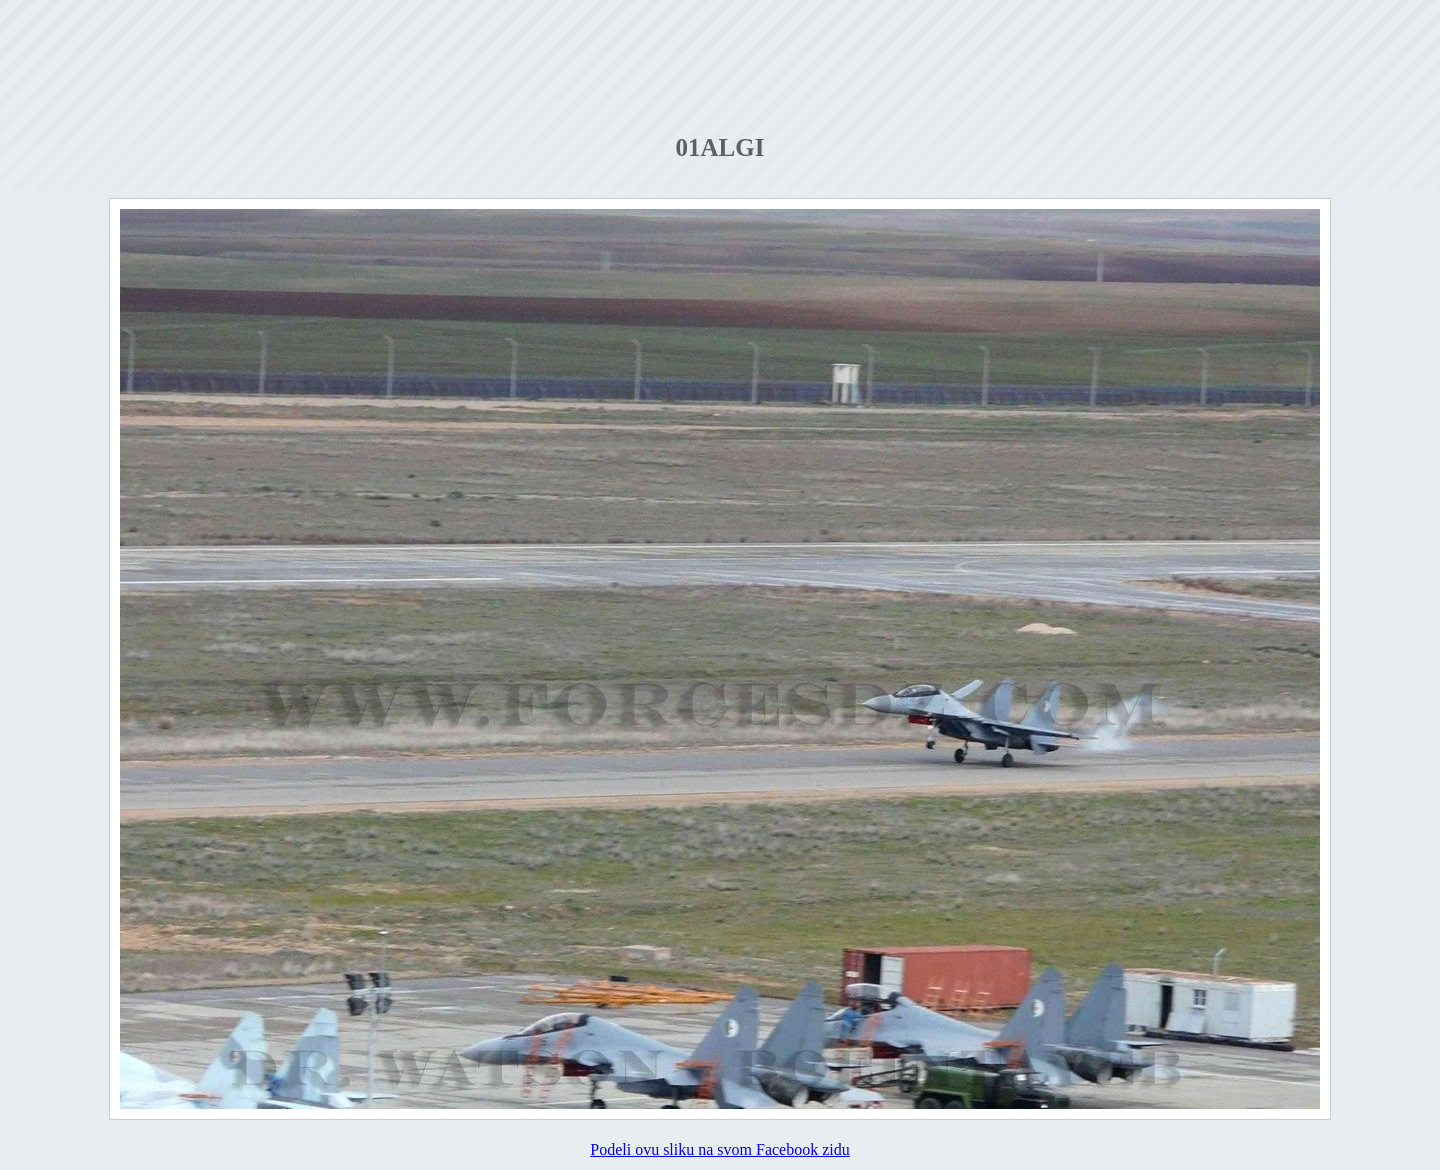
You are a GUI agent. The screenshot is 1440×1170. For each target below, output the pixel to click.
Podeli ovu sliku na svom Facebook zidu (720, 1149)
